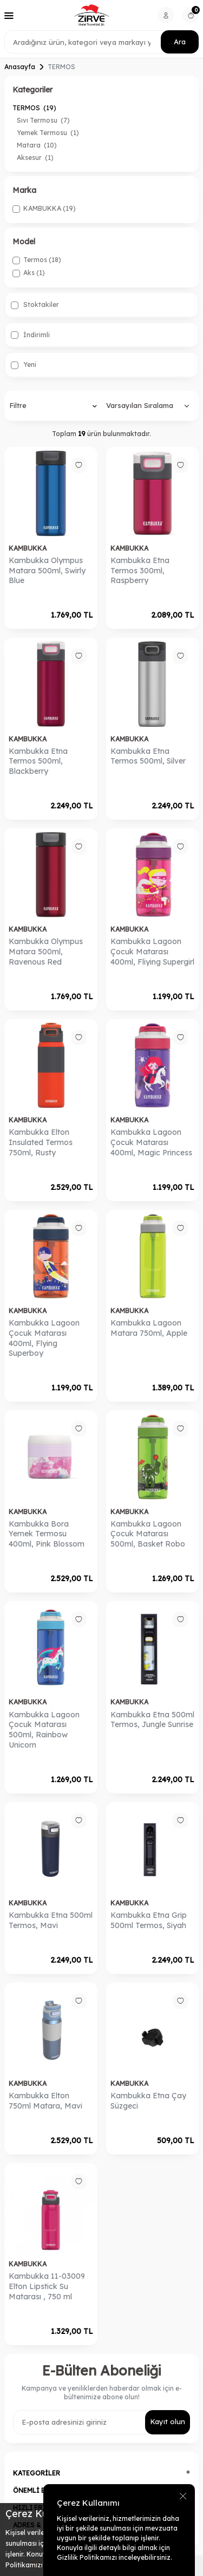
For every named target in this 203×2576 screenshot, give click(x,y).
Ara (180, 41)
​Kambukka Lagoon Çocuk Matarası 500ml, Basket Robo (147, 1534)
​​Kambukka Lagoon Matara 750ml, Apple (148, 1328)
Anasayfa (19, 67)
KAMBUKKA (28, 548)
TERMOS (34, 108)
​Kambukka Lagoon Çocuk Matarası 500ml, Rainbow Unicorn (44, 1730)
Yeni (23, 364)
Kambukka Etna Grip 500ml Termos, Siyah (148, 1920)
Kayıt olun (167, 2421)
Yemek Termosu (48, 133)
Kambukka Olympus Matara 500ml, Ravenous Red (46, 951)
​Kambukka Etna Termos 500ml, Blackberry (38, 761)
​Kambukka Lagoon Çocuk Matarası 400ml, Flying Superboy (44, 1338)
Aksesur (35, 157)
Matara (37, 145)
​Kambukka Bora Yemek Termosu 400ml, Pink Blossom (46, 1534)
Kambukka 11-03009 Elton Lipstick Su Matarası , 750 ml (47, 2286)
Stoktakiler (35, 304)
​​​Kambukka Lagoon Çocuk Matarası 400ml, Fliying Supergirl (152, 951)
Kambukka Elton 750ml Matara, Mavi (45, 2101)
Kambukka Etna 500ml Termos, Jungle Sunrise (152, 1720)
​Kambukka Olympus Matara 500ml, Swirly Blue (47, 571)
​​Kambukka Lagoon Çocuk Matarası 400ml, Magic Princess (151, 1142)
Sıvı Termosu (43, 120)
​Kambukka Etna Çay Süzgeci (148, 2101)
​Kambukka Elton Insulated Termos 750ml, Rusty (41, 1142)
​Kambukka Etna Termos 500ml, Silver (148, 756)
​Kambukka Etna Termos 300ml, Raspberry (139, 571)
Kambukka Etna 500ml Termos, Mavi (51, 1920)
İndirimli (30, 335)
